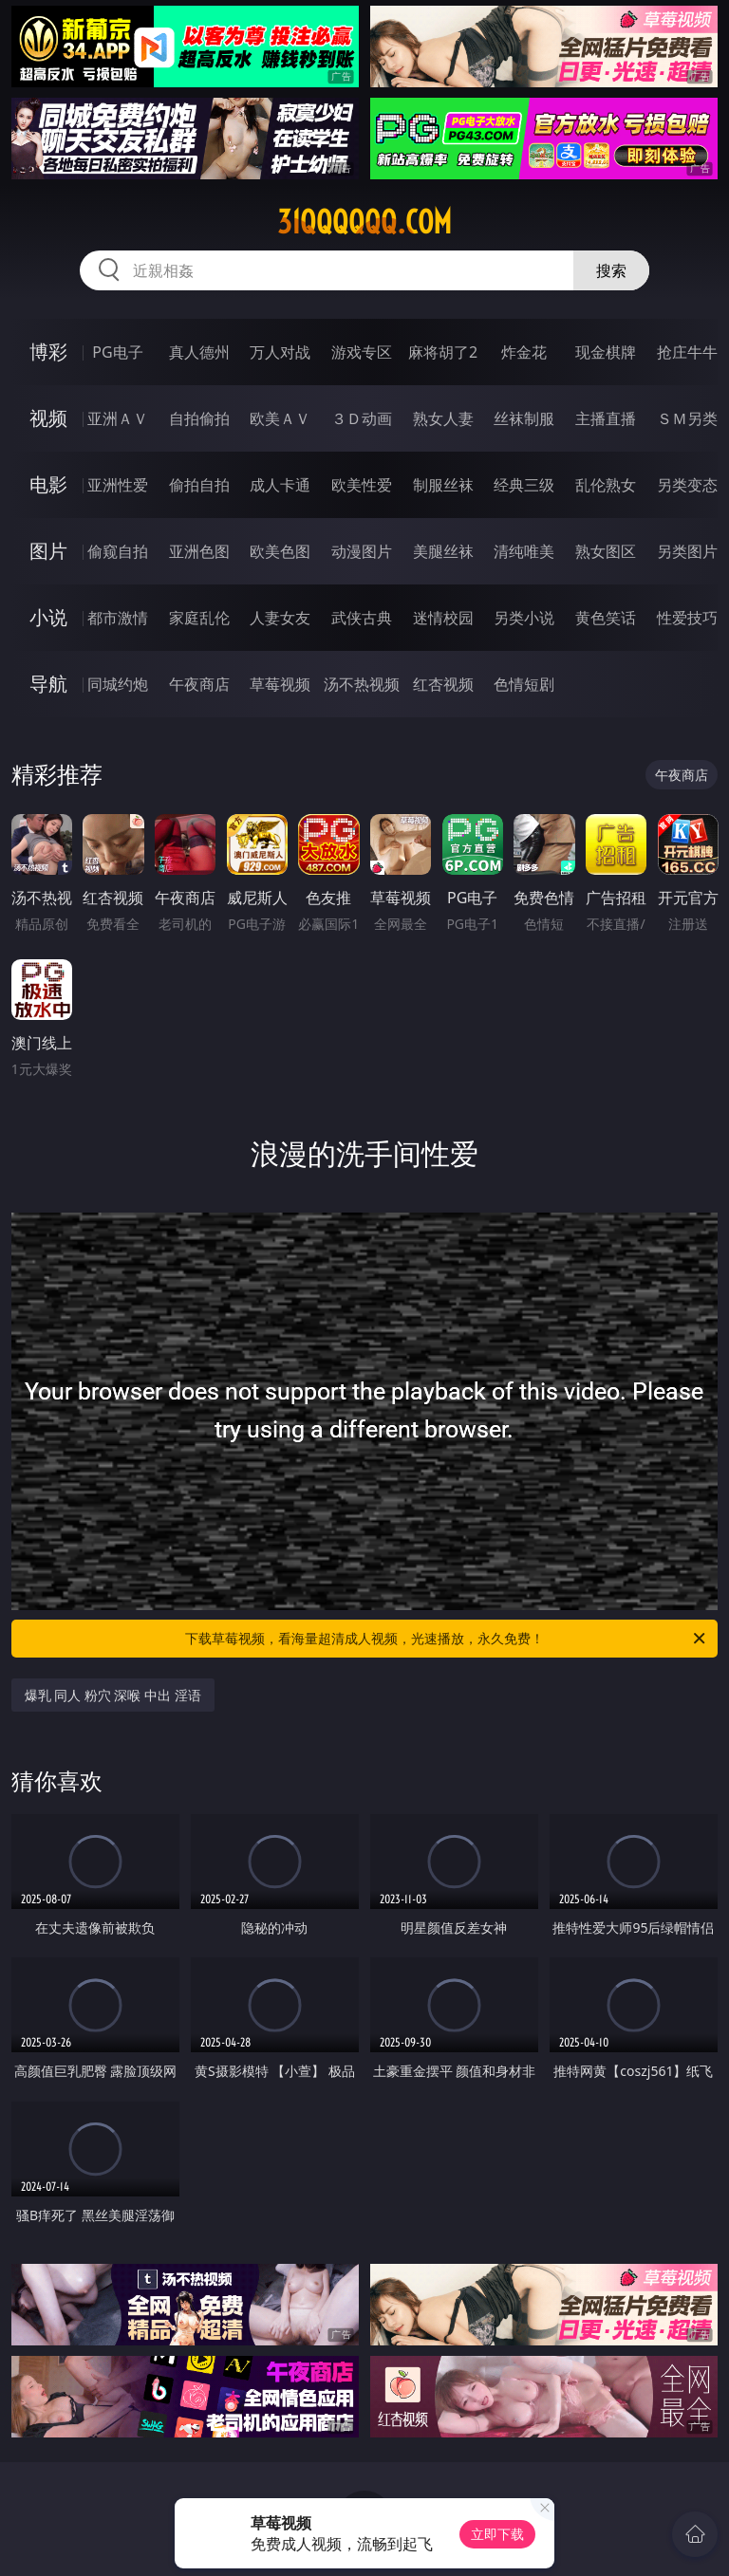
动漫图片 (361, 551)
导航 (48, 683)
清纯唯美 (524, 551)
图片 (48, 551)
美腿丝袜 (443, 551)
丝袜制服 (524, 418)
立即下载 (497, 2534)
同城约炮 (117, 684)
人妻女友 (280, 617)
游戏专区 (361, 352)
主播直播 (605, 418)
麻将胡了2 (442, 352)
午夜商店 (199, 684)
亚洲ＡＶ (117, 418)
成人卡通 (280, 484)
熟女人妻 (443, 418)
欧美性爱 (361, 484)
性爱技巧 (687, 617)
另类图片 (687, 551)
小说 (48, 617)
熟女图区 (605, 551)
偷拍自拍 (199, 484)
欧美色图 (280, 551)
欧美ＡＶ (280, 418)
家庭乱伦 (199, 617)
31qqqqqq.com (364, 222)
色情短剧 (524, 684)
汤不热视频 (362, 684)
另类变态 (687, 484)
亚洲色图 (199, 551)
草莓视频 (280, 684)
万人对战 (280, 352)
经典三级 (524, 484)
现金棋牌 (605, 352)
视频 (48, 418)
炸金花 (524, 352)
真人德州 (199, 352)
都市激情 (117, 617)
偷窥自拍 (117, 551)
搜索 (611, 270)
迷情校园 (443, 617)
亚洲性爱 (117, 484)
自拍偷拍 (199, 418)
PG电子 (117, 352)
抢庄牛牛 (687, 352)
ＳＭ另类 (687, 418)
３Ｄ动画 (361, 418)
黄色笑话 (605, 617)
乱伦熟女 (605, 484)
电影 (48, 484)
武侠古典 (361, 617)
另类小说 (524, 617)
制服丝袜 (443, 484)
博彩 (48, 351)
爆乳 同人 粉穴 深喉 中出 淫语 (113, 1695)
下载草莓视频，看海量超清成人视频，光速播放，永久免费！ (446, 1638)
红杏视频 (443, 684)
